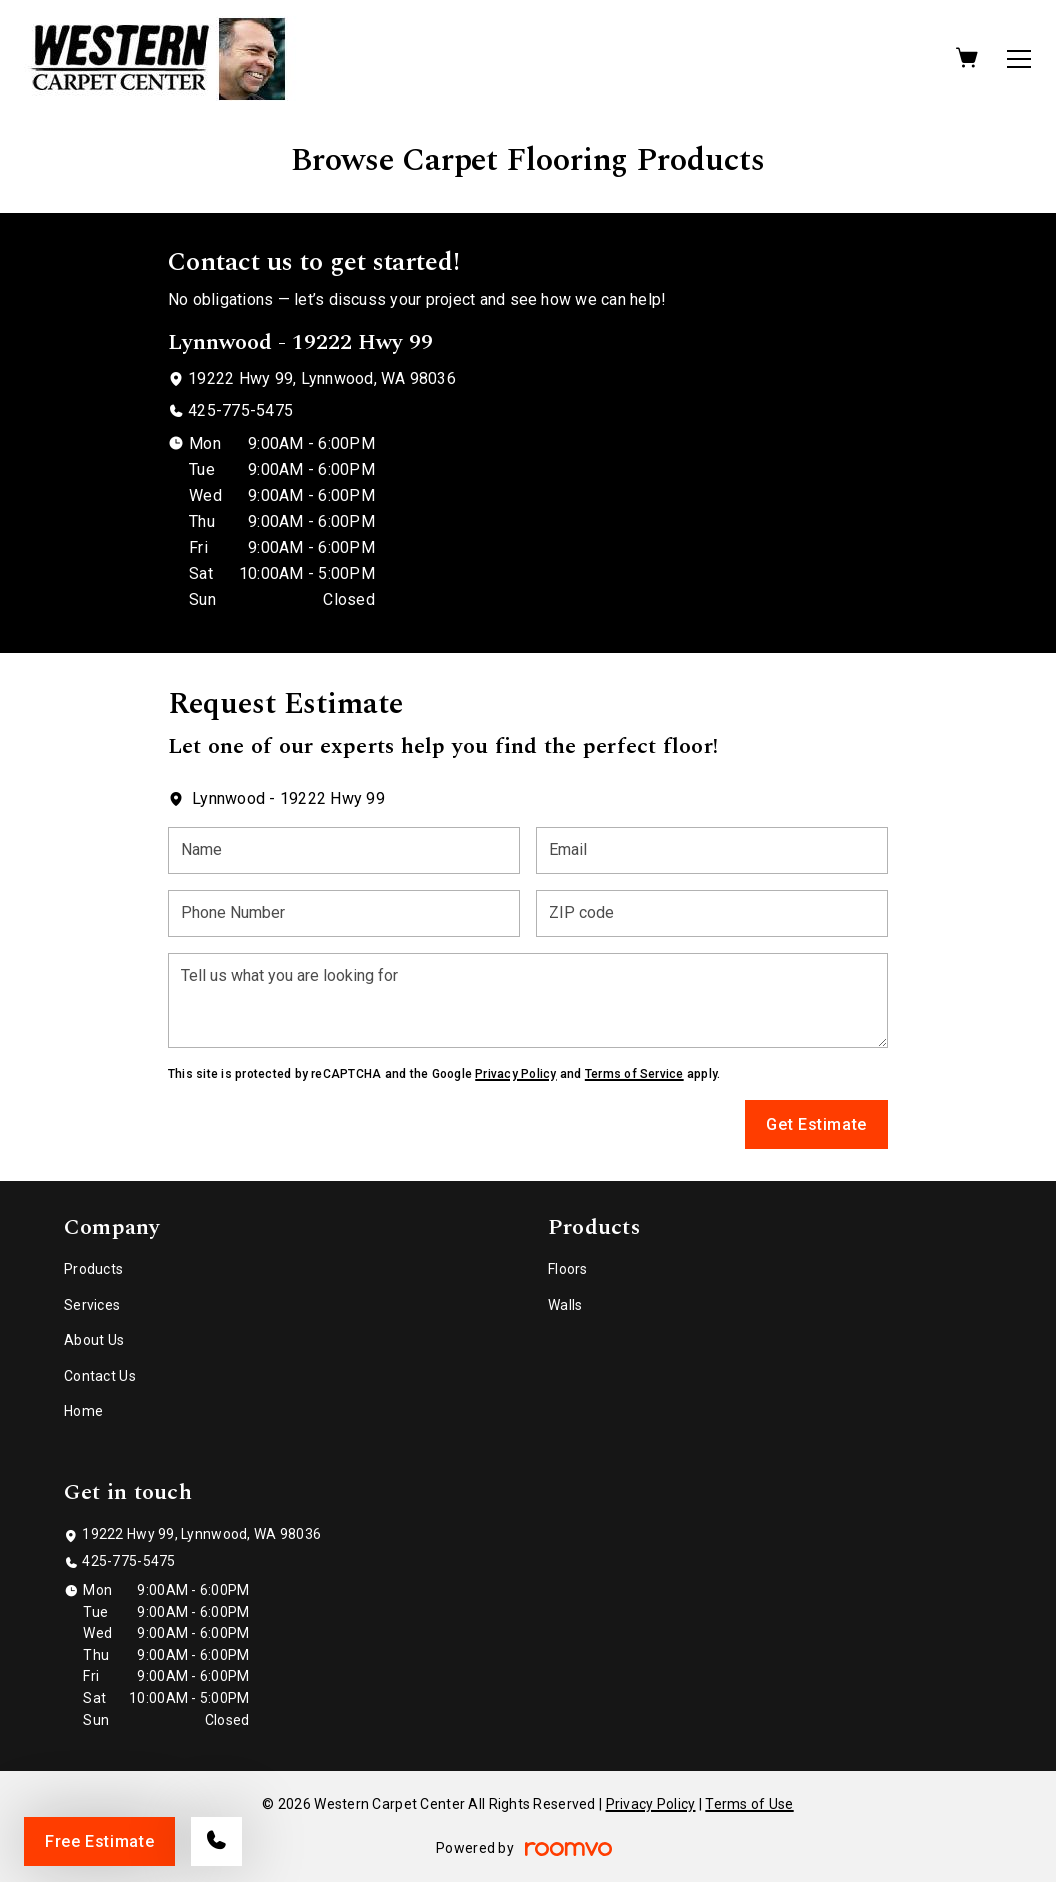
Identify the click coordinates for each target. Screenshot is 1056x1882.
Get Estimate (816, 1124)
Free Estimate (99, 1841)
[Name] (344, 850)
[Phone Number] (344, 913)
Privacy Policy (515, 1074)
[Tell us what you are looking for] (528, 1000)
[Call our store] (216, 1841)
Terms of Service (634, 1074)
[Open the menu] (1019, 59)
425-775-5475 (240, 410)
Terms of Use (749, 1804)
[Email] (712, 850)
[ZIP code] (712, 913)
